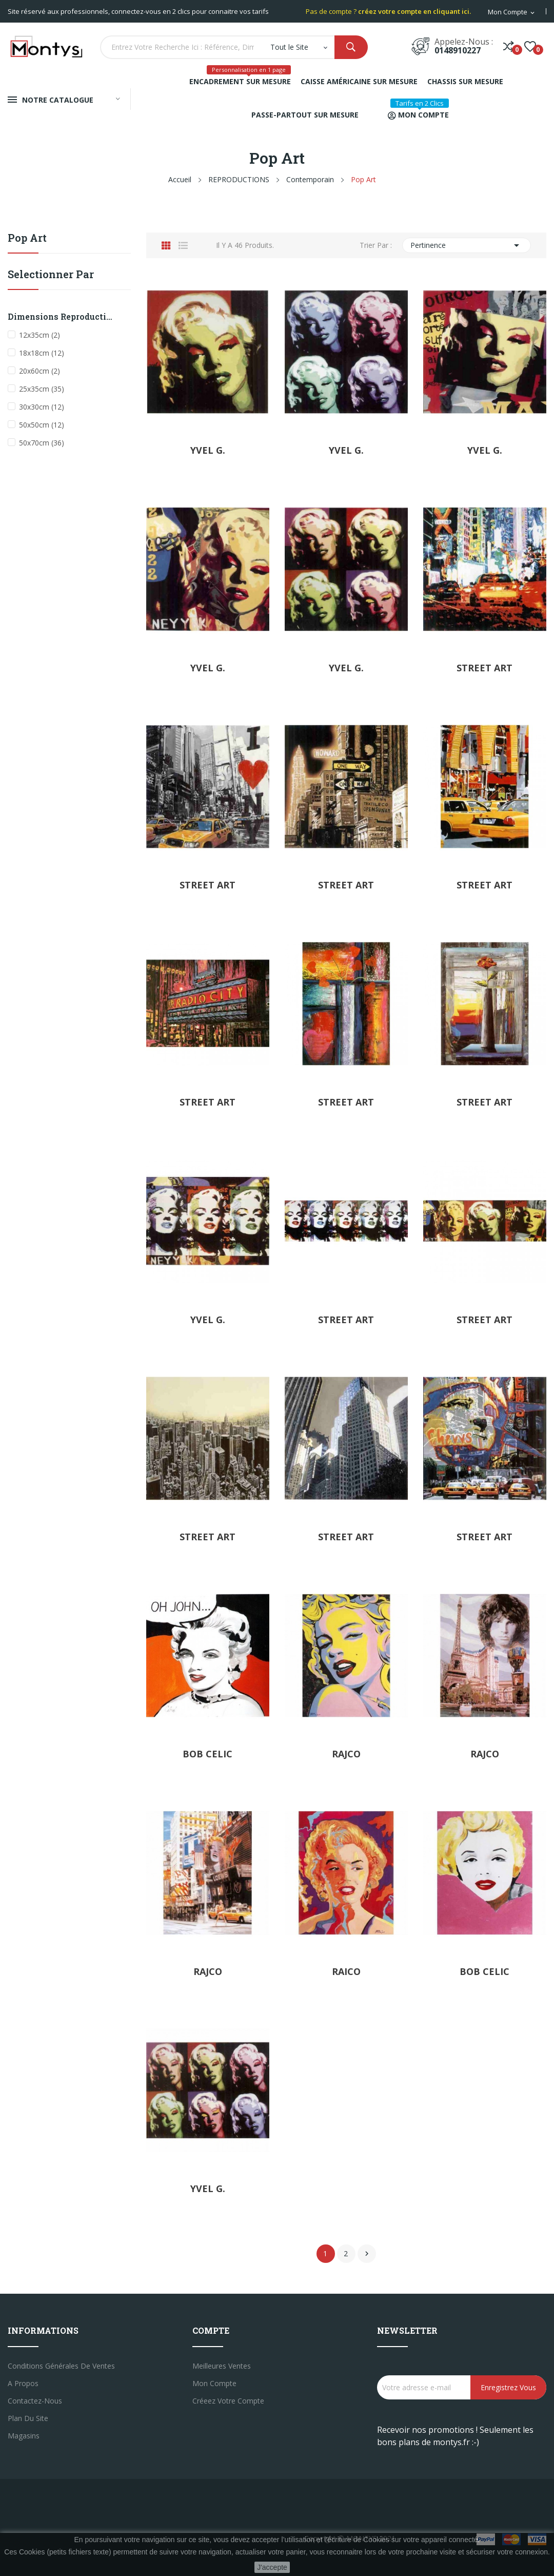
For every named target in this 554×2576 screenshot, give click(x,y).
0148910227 (457, 50)
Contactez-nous (35, 2401)
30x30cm (41, 407)
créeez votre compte (228, 2401)
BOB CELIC (207, 1753)
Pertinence (466, 245)
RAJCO (346, 1753)
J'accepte (272, 2567)
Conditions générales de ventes (61, 2366)
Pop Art (27, 238)
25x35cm (41, 389)
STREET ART (484, 667)
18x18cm (41, 353)
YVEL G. (207, 450)
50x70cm (41, 443)
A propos (23, 2383)
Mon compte (214, 2383)
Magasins (23, 2436)
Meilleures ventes (221, 2366)
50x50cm (41, 425)
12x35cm (39, 335)
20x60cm (39, 371)
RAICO (346, 1971)
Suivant (366, 2253)
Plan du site (28, 2418)
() (530, 46)
